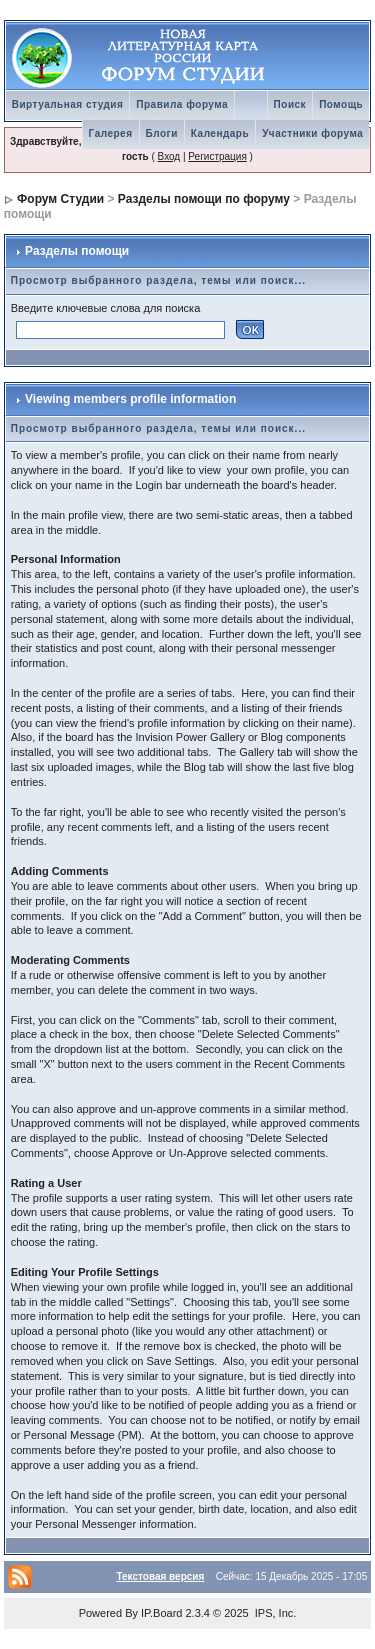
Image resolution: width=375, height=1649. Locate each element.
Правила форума (182, 104)
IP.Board (161, 1613)
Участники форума (312, 133)
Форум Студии (60, 199)
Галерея (111, 133)
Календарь (220, 133)
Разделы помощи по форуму (204, 199)
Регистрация (217, 156)
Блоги (162, 133)
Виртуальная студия (68, 104)
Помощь (341, 104)
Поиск (290, 104)
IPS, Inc (274, 1613)
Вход (169, 156)
